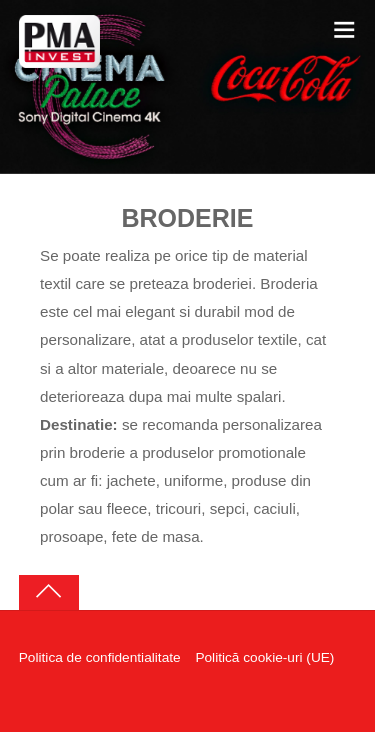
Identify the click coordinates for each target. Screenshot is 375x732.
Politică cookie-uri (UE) (264, 657)
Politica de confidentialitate (100, 657)
